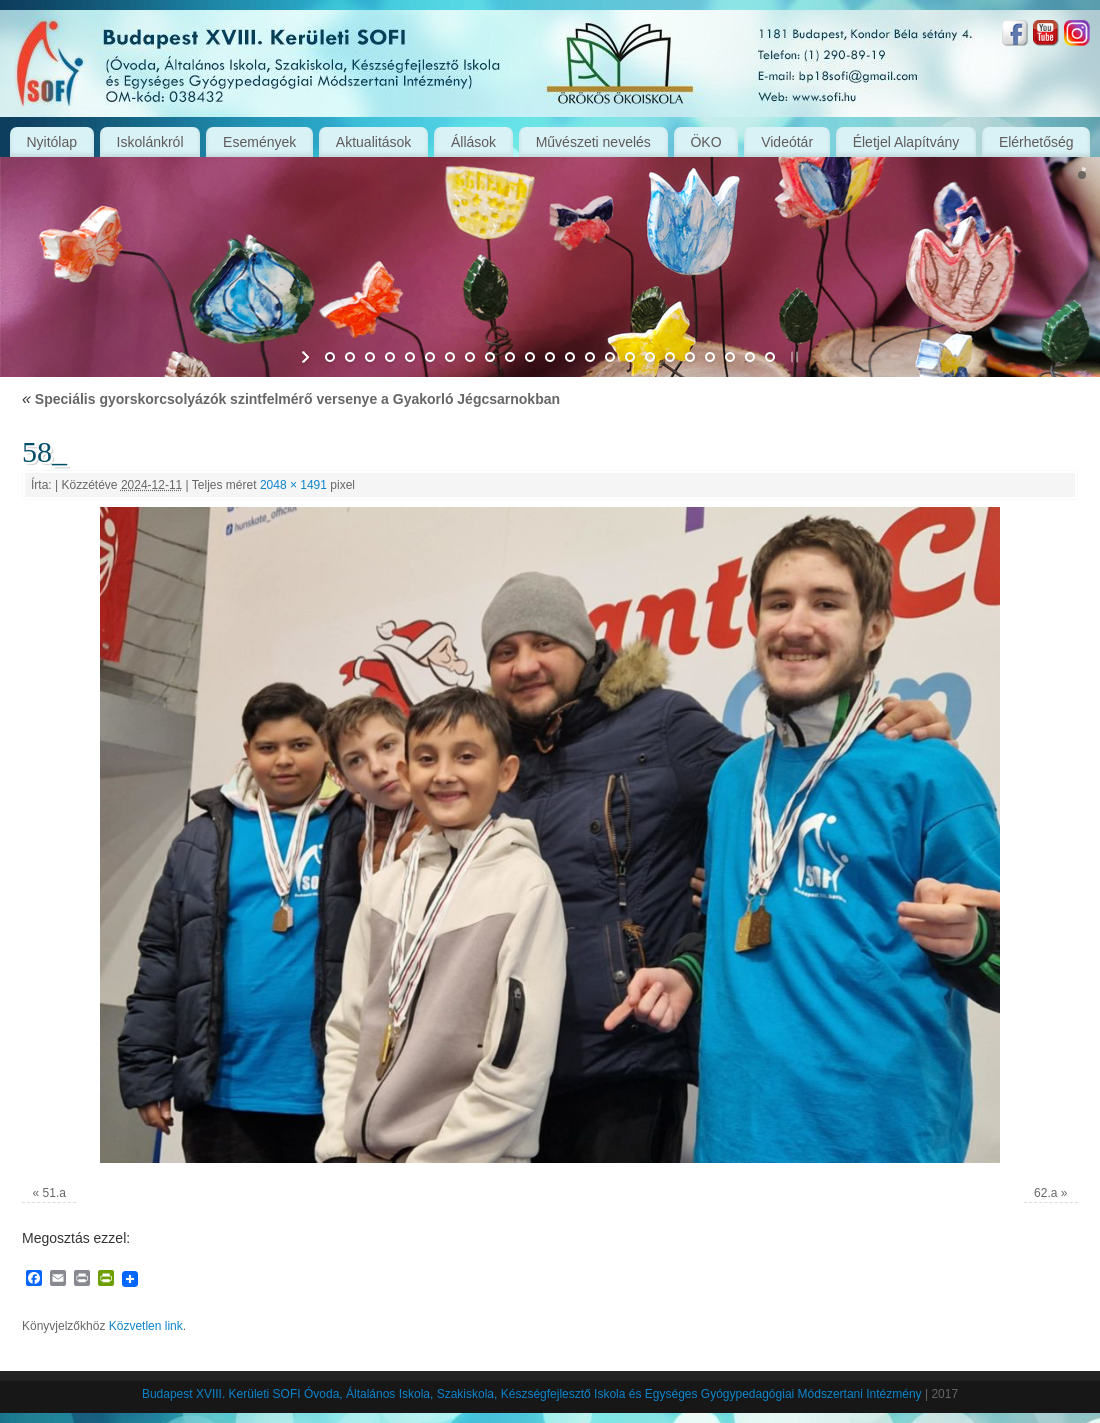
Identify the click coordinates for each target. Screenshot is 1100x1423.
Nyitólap (51, 142)
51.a (54, 1193)
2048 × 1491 (293, 485)
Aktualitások (373, 142)
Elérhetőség (1036, 142)
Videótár (787, 142)
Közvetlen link (146, 1326)
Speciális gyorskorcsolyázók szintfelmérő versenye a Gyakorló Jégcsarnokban (291, 399)
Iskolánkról (150, 142)
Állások (473, 142)
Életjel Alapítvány (906, 142)
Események (259, 142)
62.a (1045, 1193)
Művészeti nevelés (593, 142)
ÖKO (705, 142)
